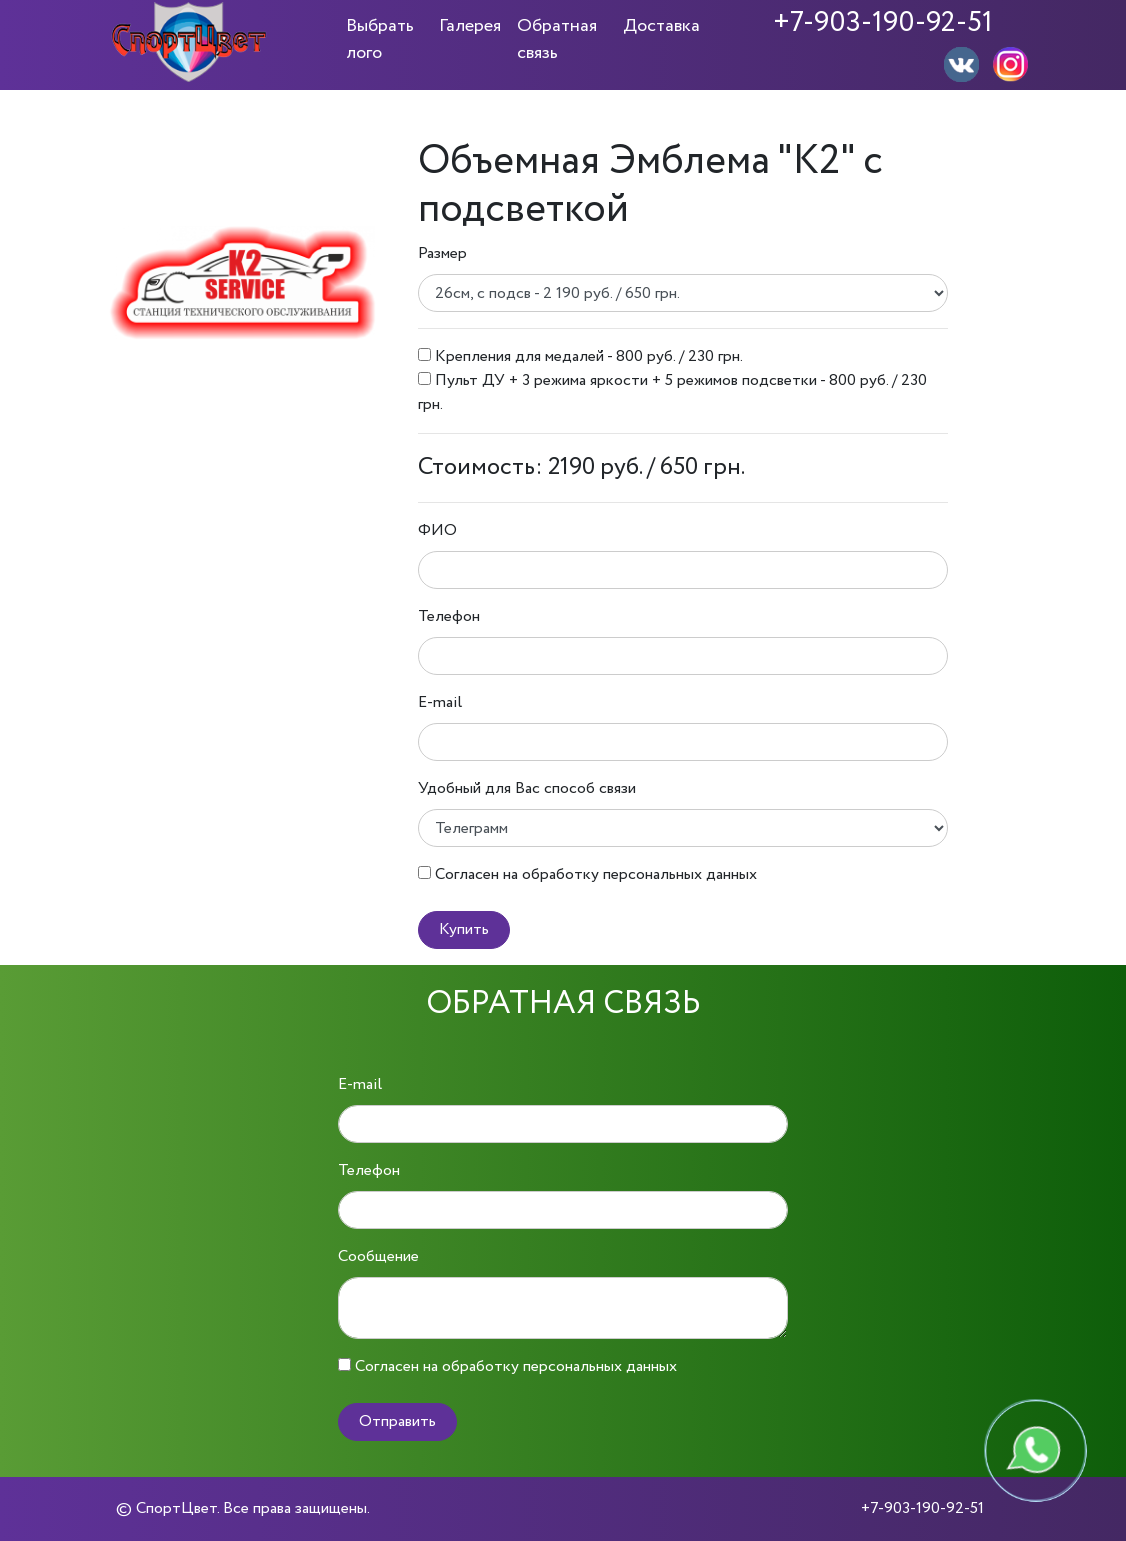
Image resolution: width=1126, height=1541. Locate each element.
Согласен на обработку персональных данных (596, 874)
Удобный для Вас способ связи (527, 788)
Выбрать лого (380, 39)
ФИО (437, 530)
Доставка (661, 26)
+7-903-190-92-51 (883, 23)
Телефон (449, 616)
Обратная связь (557, 39)
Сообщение (378, 1256)
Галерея (470, 26)
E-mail (440, 702)
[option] (243, 283)
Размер (442, 253)
